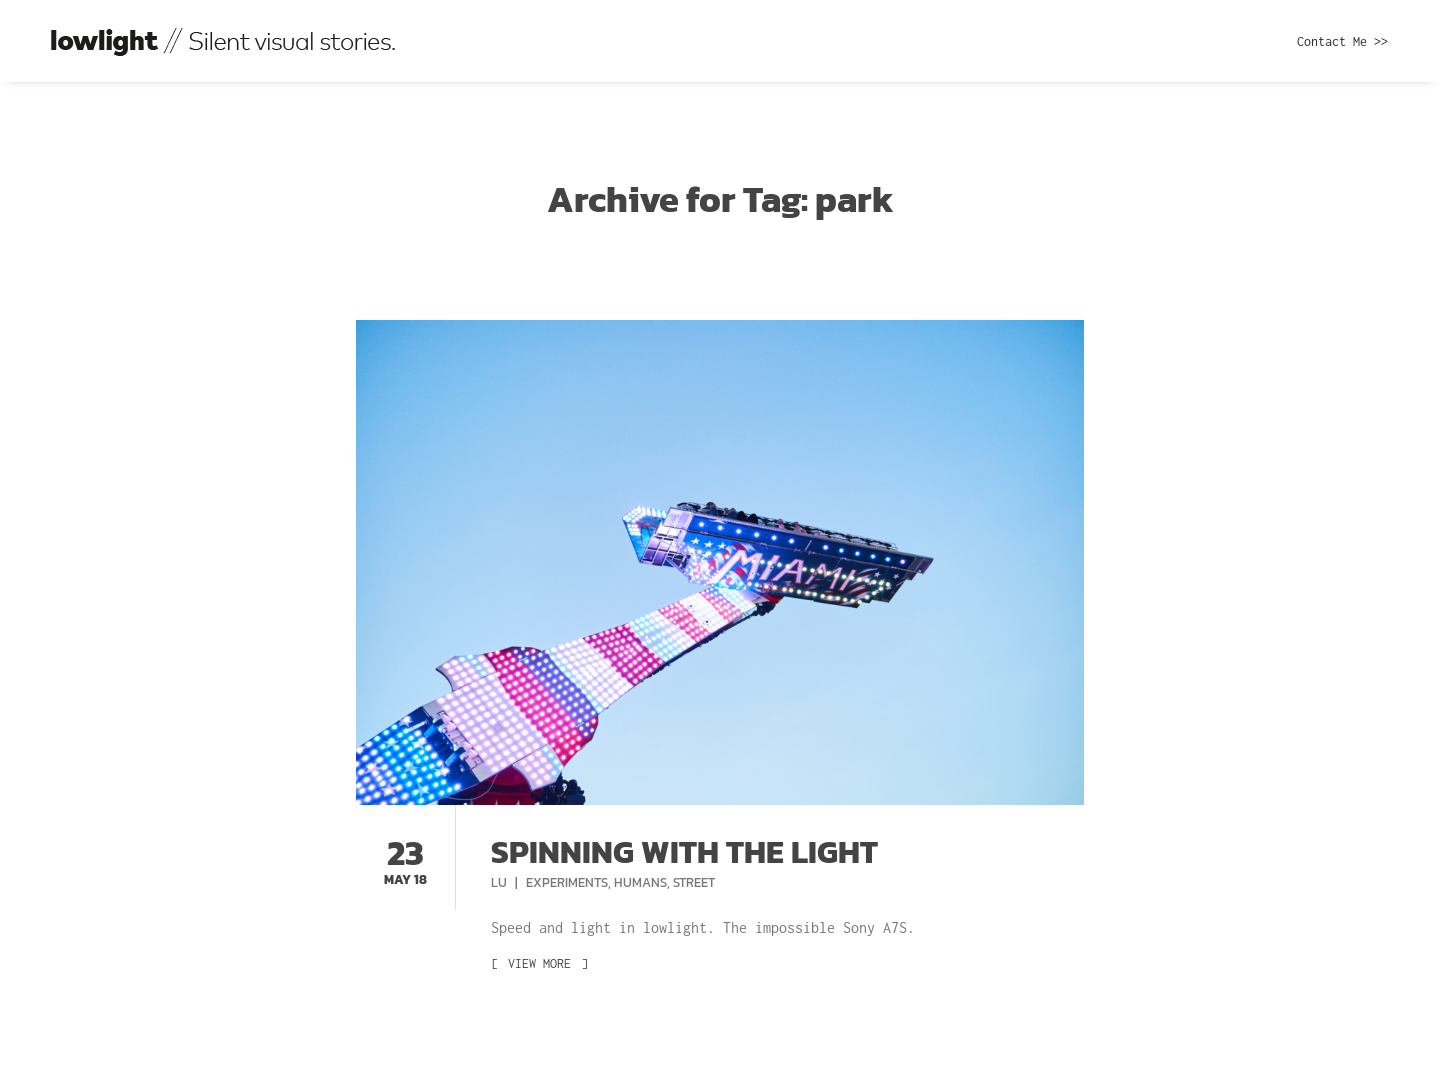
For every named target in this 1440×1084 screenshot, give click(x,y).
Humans (640, 882)
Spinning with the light (684, 852)
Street (694, 882)
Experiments (567, 882)
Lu (500, 882)
